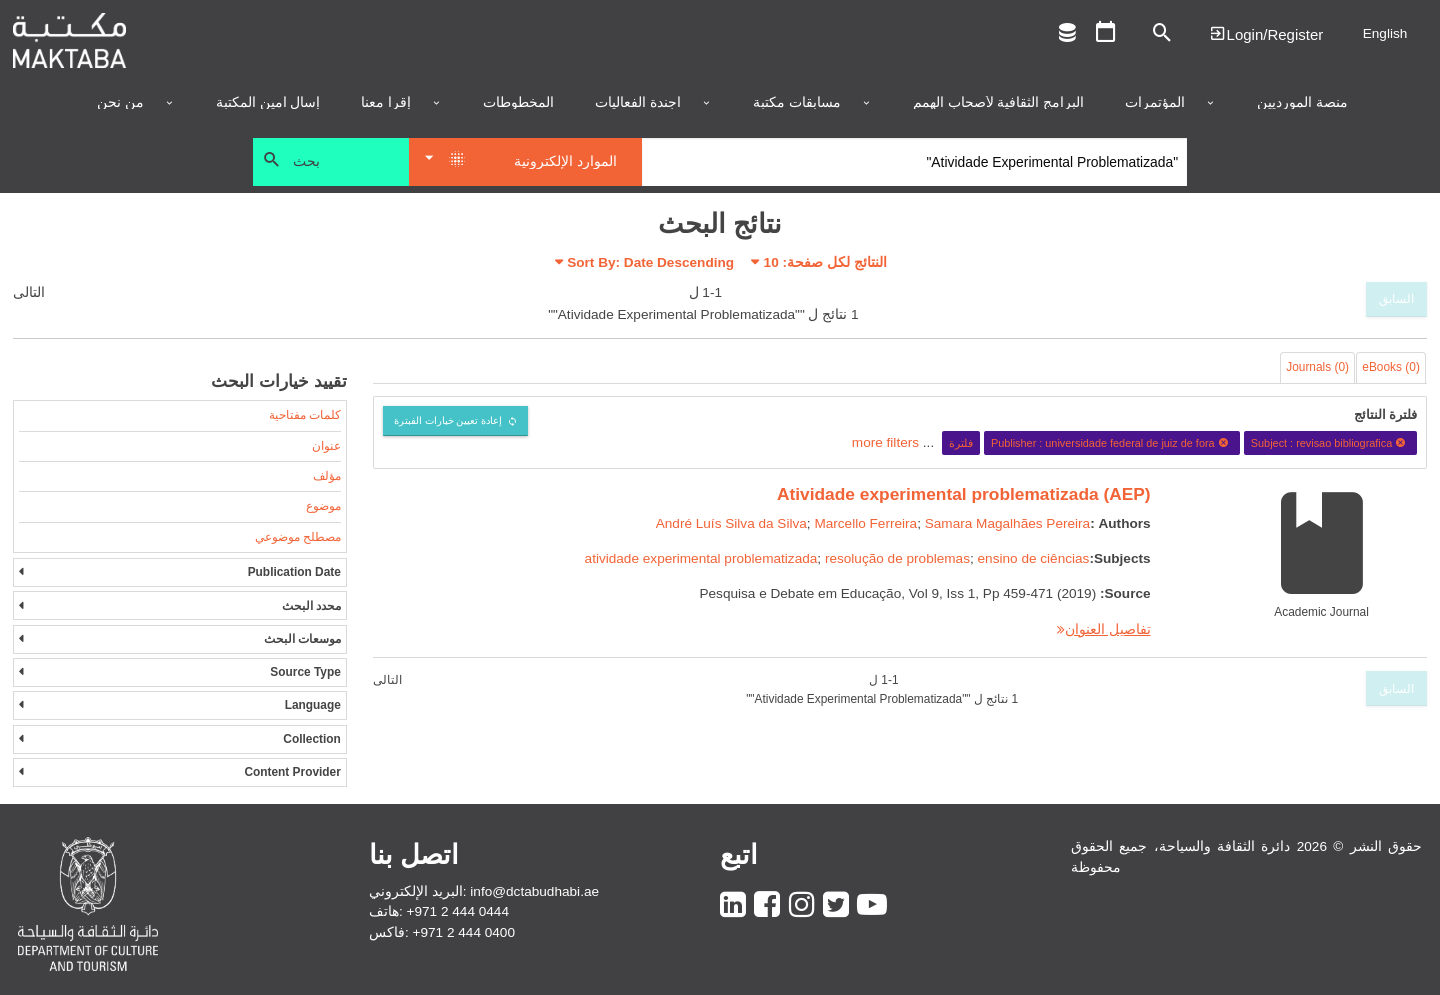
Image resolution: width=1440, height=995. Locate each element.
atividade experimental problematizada (701, 558)
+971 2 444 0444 (458, 911)
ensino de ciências (1034, 558)
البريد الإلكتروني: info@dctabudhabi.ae (484, 891)
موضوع (323, 506)
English (1385, 33)
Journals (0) (1317, 367)
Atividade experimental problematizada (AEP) (964, 494)
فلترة (961, 443)
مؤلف (327, 476)
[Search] (914, 162)
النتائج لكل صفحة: (825, 262)
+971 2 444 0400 (464, 932)
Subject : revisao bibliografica (1331, 443)
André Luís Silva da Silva (731, 523)
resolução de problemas (897, 558)
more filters (885, 442)
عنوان (326, 446)
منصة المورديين (1302, 103)
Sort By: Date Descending (650, 262)
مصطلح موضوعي (298, 537)
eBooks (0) (1391, 367)
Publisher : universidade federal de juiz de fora (1112, 443)
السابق (1396, 299)
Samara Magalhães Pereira (1007, 523)
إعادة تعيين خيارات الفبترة (448, 420)
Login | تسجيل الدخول (1266, 33)
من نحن (120, 103)
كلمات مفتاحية (305, 415)
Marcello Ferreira (865, 523)
